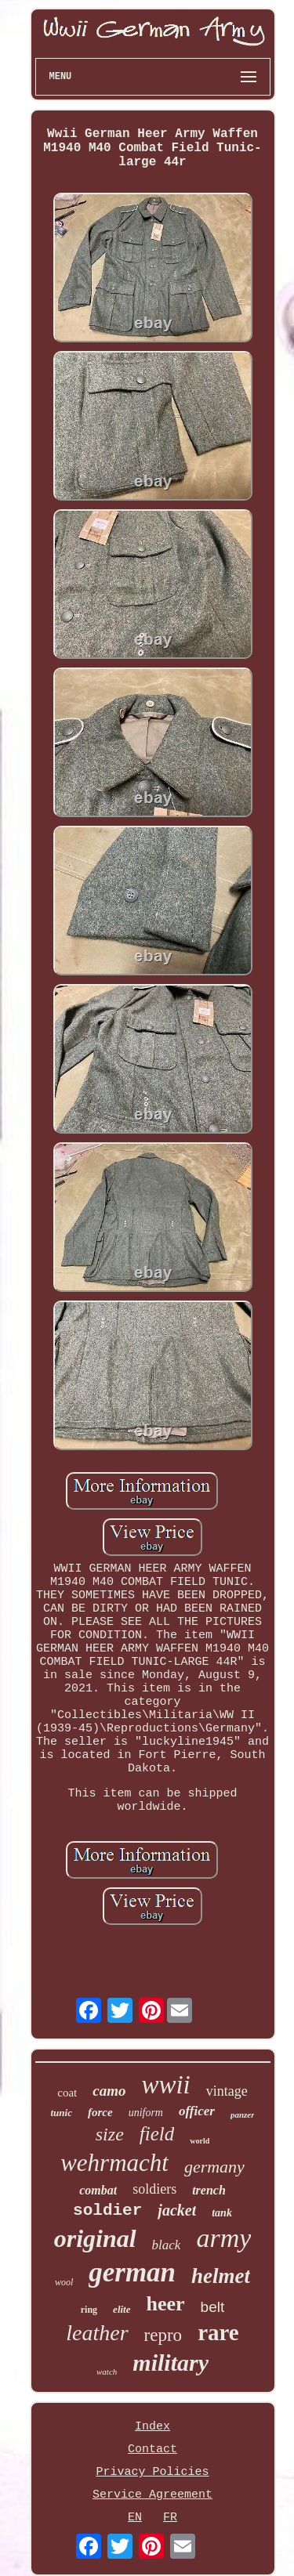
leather (97, 2333)
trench (209, 2190)
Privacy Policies (152, 2472)
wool (64, 2282)
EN (135, 2517)
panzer (242, 2114)
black (166, 2245)
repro (163, 2335)
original (95, 2238)
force (100, 2112)
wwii (165, 2085)
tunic (61, 2112)
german (132, 2272)
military (170, 2362)
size (110, 2134)
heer (166, 2303)
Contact (152, 2449)
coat (67, 2092)
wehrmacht (114, 2162)
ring (89, 2309)
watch (106, 2371)
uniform (146, 2112)
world (199, 2140)
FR (170, 2517)
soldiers (154, 2189)
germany (214, 2166)
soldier (107, 2211)
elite (121, 2309)
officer (197, 2111)
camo (109, 2090)
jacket (177, 2210)
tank (222, 2213)
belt (213, 2307)
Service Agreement (152, 2495)
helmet (220, 2276)
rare (218, 2332)
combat (98, 2190)
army (223, 2237)
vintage (227, 2091)
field (157, 2133)
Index (152, 2426)
